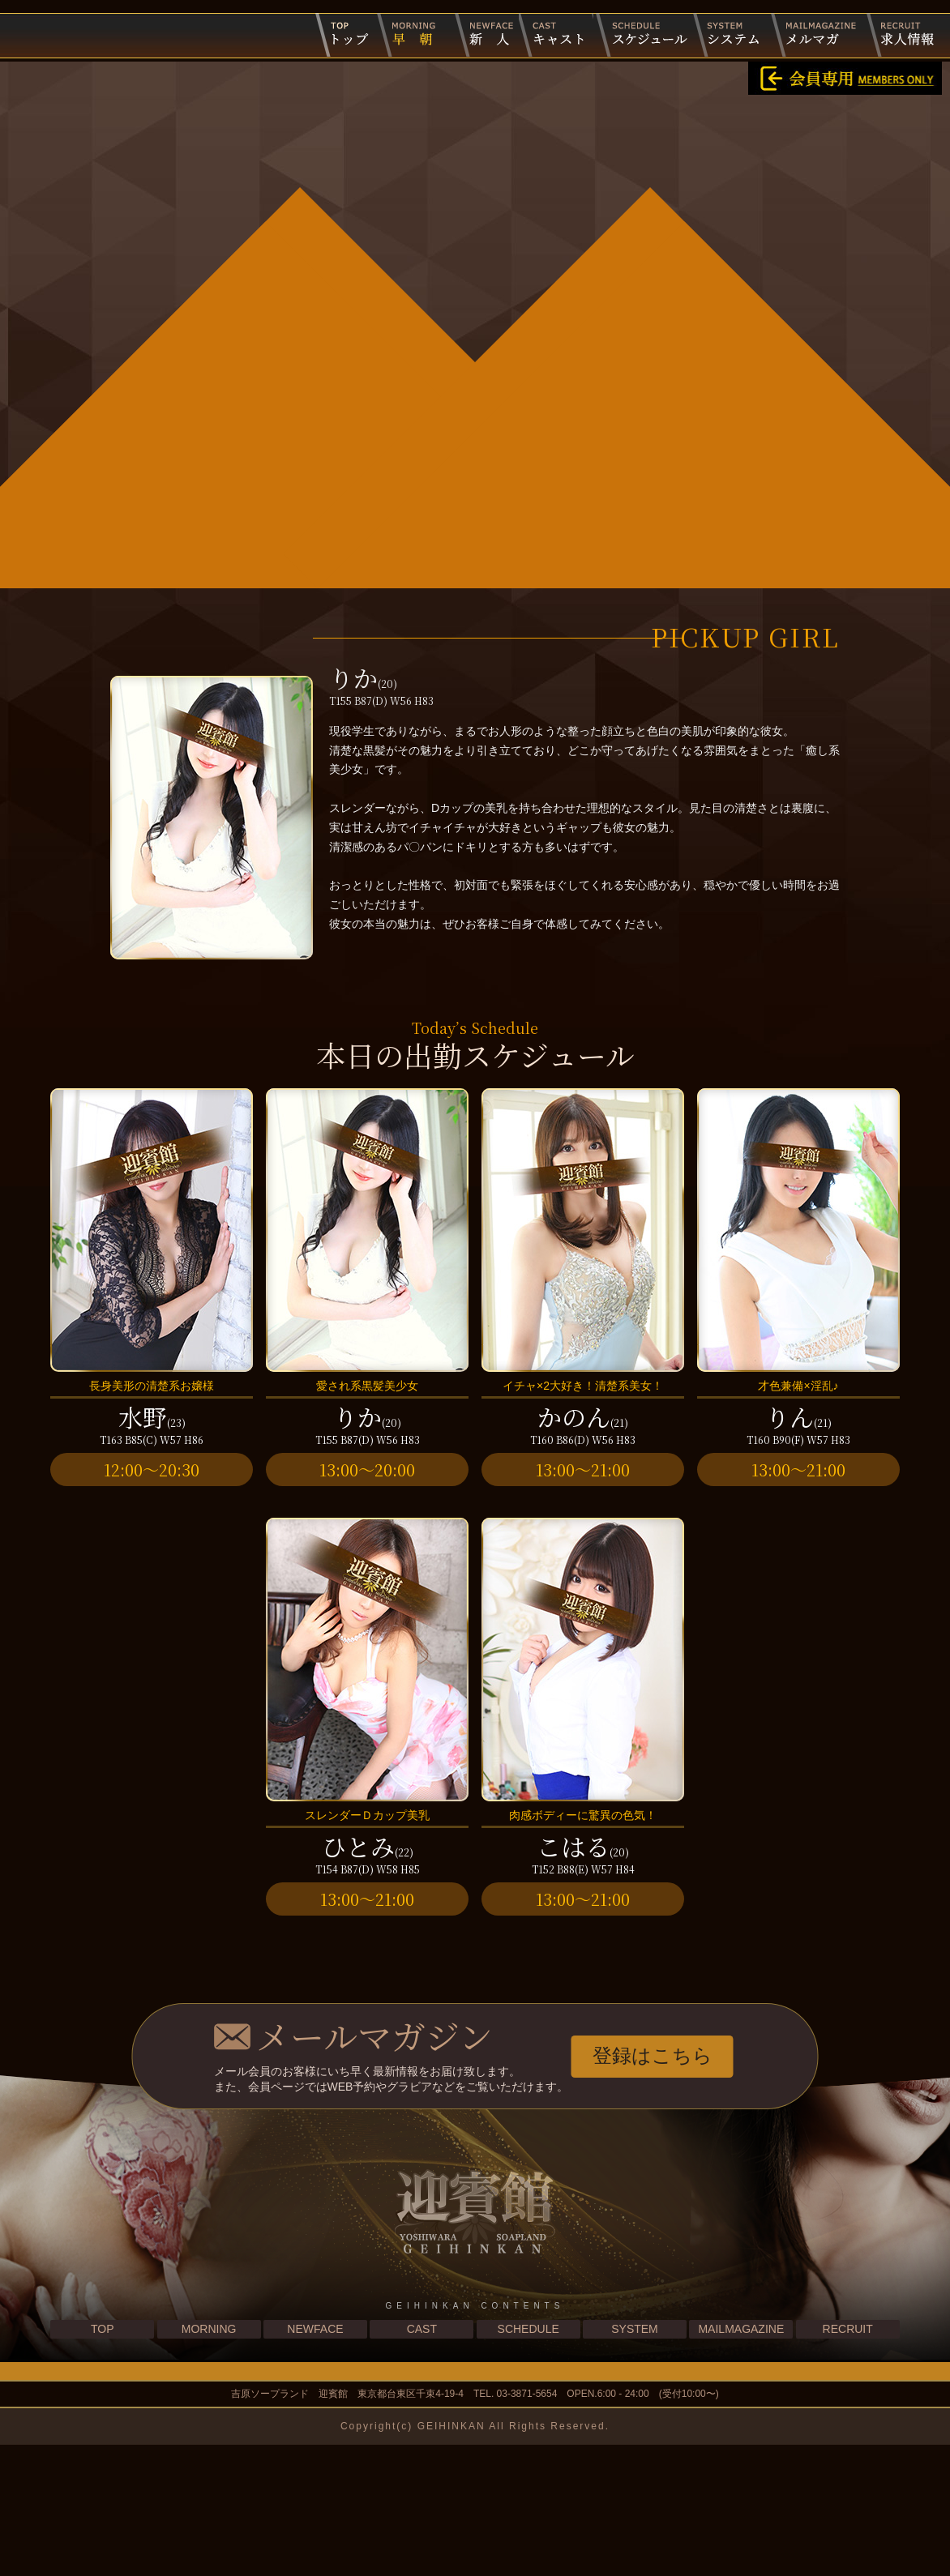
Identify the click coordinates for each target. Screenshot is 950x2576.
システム (730, 35)
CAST (422, 2460)
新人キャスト (481, 35)
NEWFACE (315, 2460)
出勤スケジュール (643, 35)
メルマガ (817, 35)
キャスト (556, 35)
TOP (102, 2460)
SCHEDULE (528, 2460)
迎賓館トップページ (344, 35)
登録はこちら (652, 2187)
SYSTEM (634, 2460)
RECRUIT (848, 2460)
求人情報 (902, 35)
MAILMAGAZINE (741, 2460)
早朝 (410, 35)
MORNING (209, 2460)
